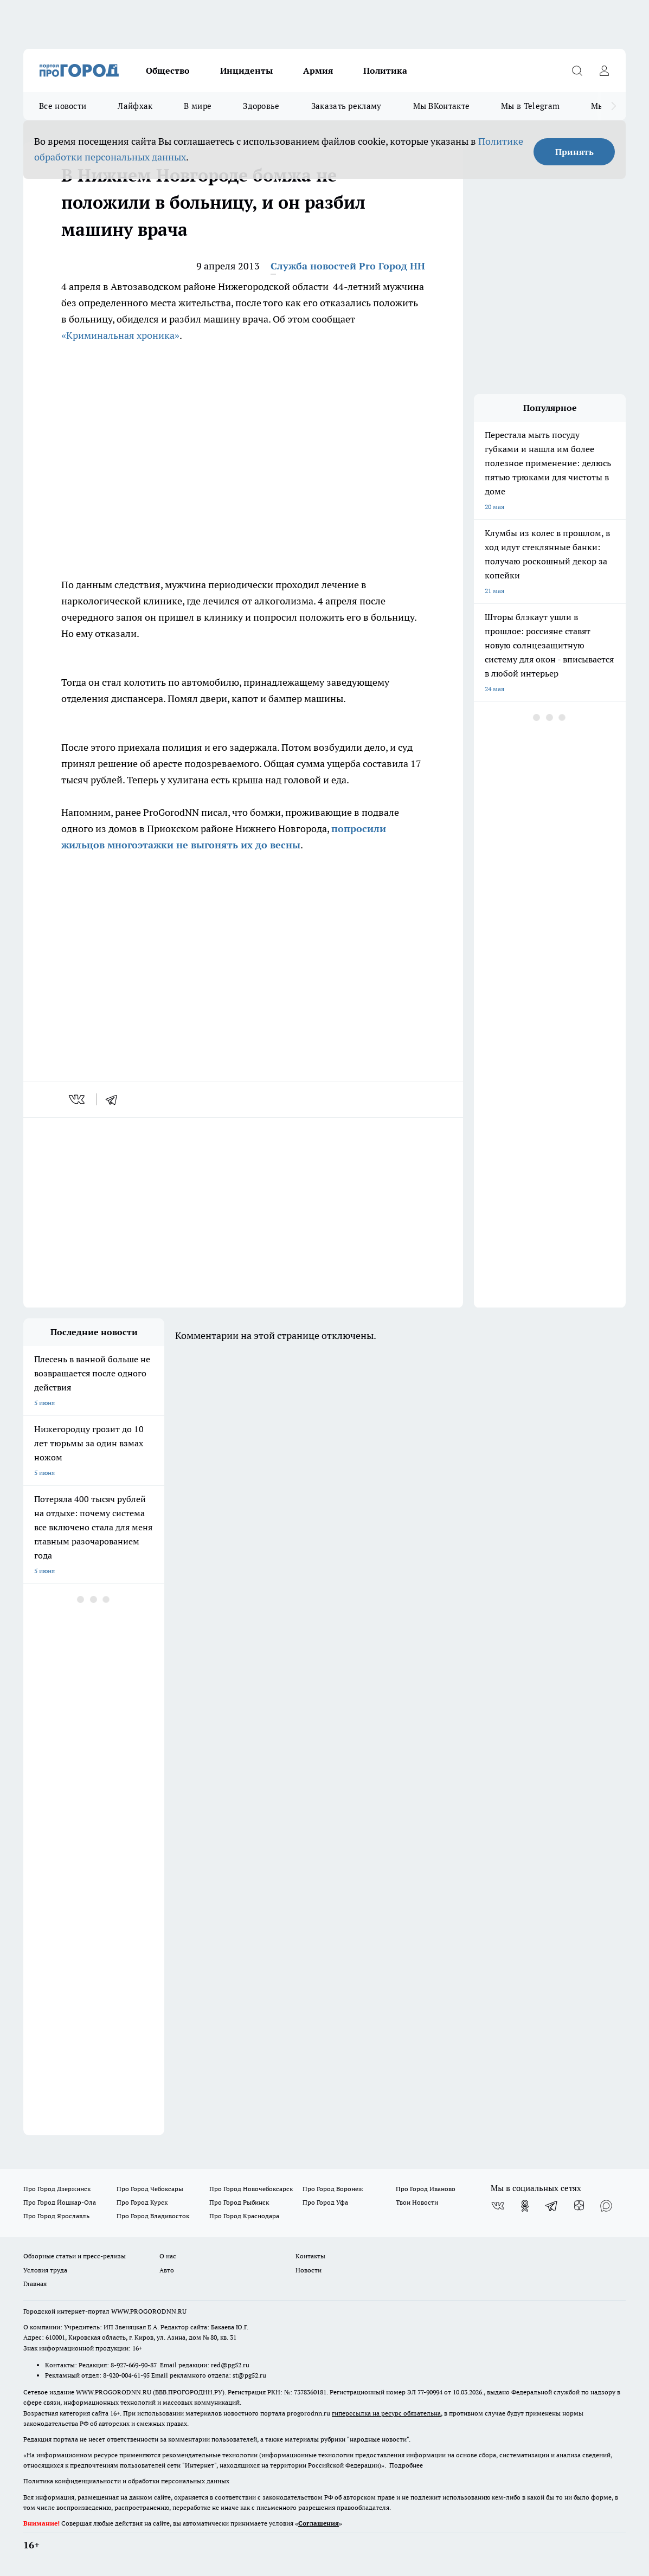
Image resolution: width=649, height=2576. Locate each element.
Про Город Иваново (425, 2189)
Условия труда (45, 2270)
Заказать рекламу (346, 106)
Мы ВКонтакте (441, 106)
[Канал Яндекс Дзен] (579, 2206)
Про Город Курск (142, 2202)
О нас (167, 2256)
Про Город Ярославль (56, 2216)
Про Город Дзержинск (57, 2189)
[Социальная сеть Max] (606, 2206)
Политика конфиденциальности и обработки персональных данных (126, 2481)
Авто (166, 2270)
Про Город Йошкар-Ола (59, 2202)
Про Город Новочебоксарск (251, 2189)
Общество (168, 70)
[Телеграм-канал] (552, 2206)
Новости (308, 2270)
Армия (318, 70)
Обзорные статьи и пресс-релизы (74, 2256)
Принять (574, 151)
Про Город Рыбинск (239, 2202)
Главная (35, 2283)
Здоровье (261, 106)
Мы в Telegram (530, 106)
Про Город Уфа (325, 2202)
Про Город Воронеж (333, 2189)
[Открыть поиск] (577, 70)
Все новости (62, 106)
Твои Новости (417, 2202)
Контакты (310, 2256)
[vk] (77, 1099)
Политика (385, 70)
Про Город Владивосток (153, 2216)
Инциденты (246, 70)
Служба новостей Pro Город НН (348, 266)
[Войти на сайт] (604, 70)
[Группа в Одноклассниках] (524, 2206)
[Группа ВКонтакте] (497, 2206)
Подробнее (406, 2465)
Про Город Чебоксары (150, 2189)
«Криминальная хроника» (120, 335)
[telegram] (115, 1099)
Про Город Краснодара (244, 2216)
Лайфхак (135, 106)
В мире (197, 106)
